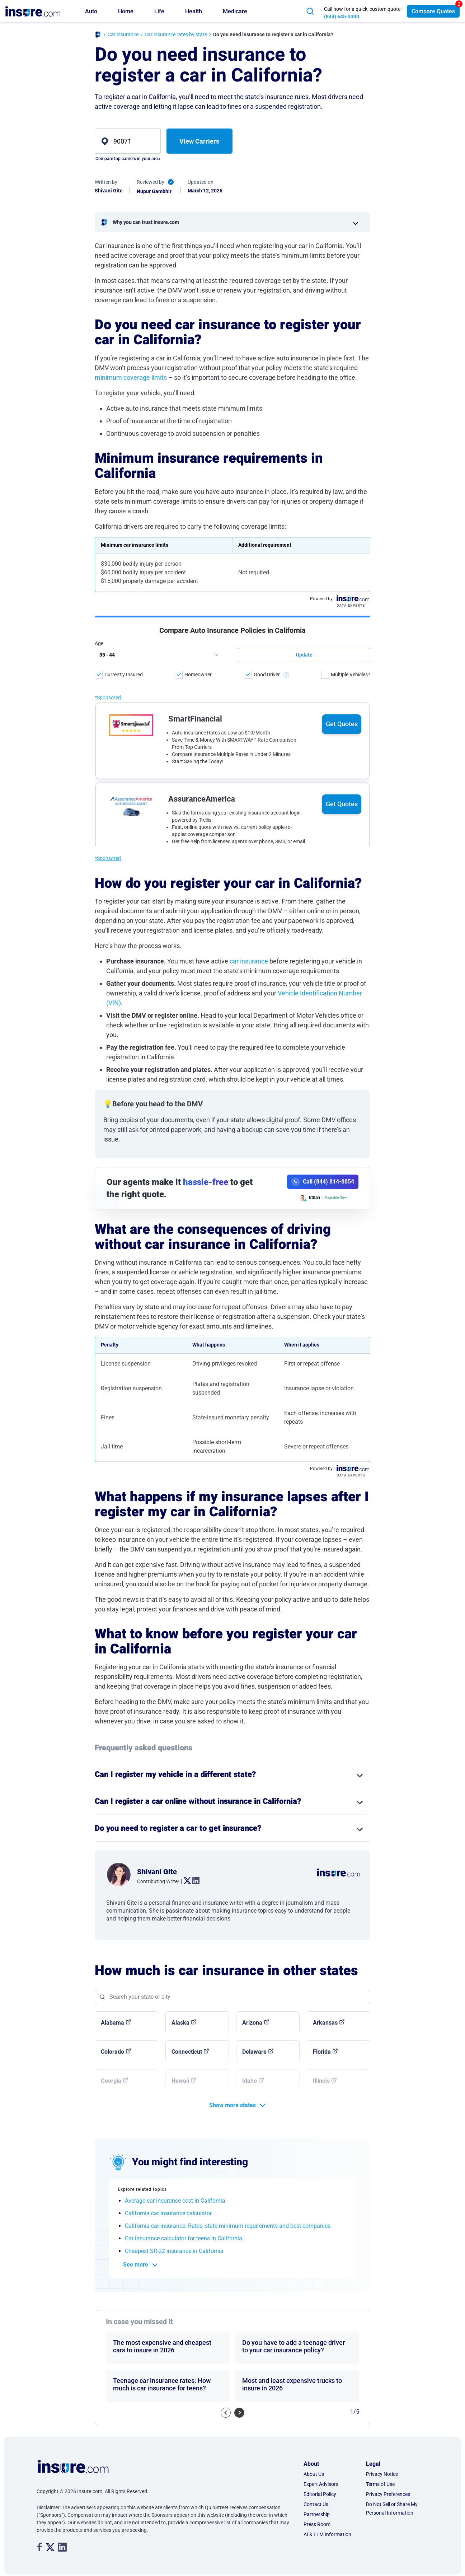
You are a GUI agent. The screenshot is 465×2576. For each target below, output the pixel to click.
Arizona (252, 2022)
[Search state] (232, 1997)
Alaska (180, 2022)
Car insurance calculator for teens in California (183, 2238)
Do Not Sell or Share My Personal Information (392, 2508)
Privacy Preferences (388, 2494)
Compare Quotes (433, 11)
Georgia (111, 2080)
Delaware (254, 2051)
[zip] (128, 141)
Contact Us (316, 2504)
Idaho (249, 2080)
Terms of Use (380, 2484)
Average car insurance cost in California (175, 2200)
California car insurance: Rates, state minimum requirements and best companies (227, 2225)
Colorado (112, 2051)
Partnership (317, 2514)
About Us (314, 2474)
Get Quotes (342, 658)
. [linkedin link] (193, 1881)
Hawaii (180, 2080)
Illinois (321, 2080)
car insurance (249, 961)
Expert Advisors (321, 2484)
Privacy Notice (382, 2474)
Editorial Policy (320, 2494)
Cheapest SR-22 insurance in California (174, 2251)
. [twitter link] (184, 1881)
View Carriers (199, 141)
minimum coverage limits (131, 377)
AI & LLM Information (327, 2534)
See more (135, 2265)
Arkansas (325, 2022)
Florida (322, 2051)
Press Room (317, 2524)
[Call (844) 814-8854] (322, 1182)
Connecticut (187, 2051)
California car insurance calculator (168, 2213)
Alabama (112, 2022)
